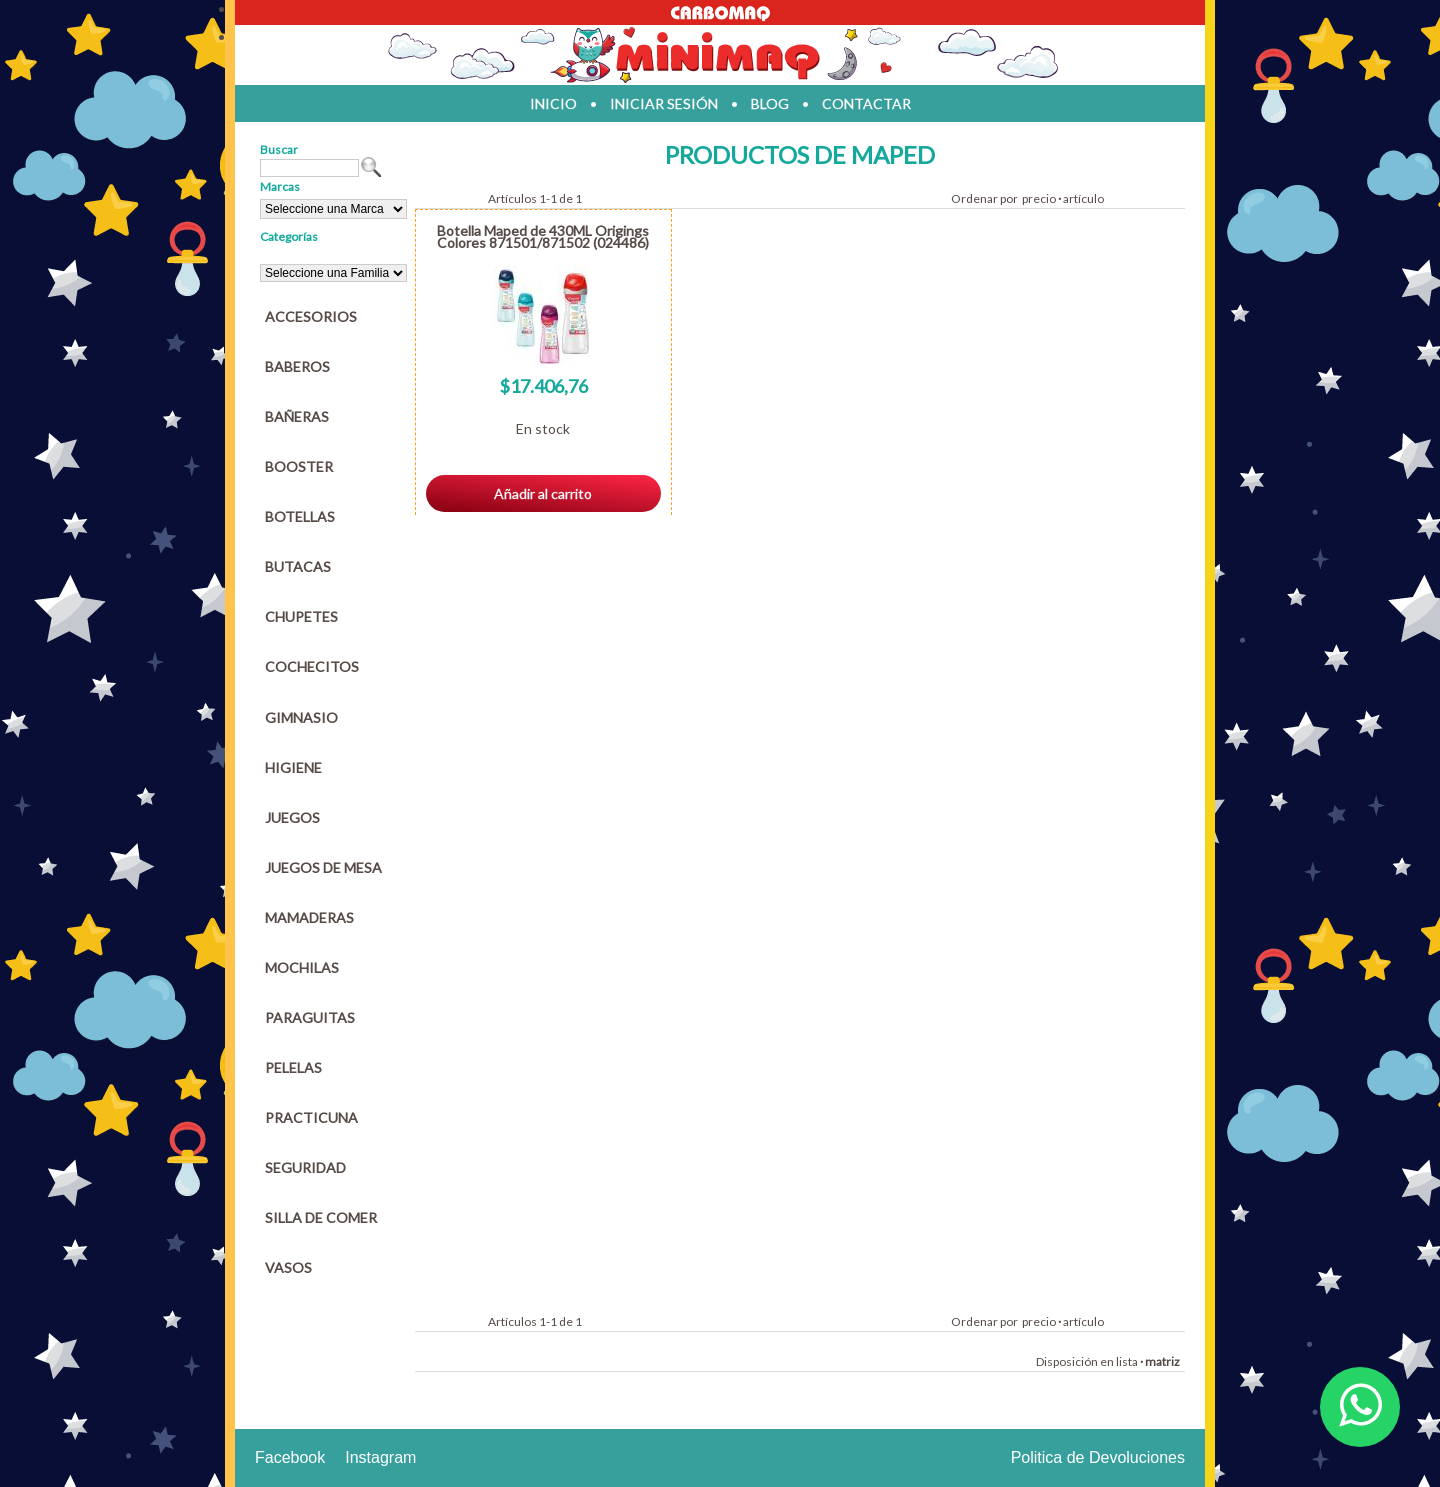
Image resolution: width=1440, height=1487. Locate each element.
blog (770, 103)
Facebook (290, 1457)
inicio (553, 103)
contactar (866, 103)
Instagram (380, 1457)
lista (1127, 1361)
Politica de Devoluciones (1098, 1457)
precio (1039, 198)
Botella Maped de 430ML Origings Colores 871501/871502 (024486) (543, 236)
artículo (1083, 198)
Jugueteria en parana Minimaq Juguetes (720, 55)
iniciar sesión (664, 103)
